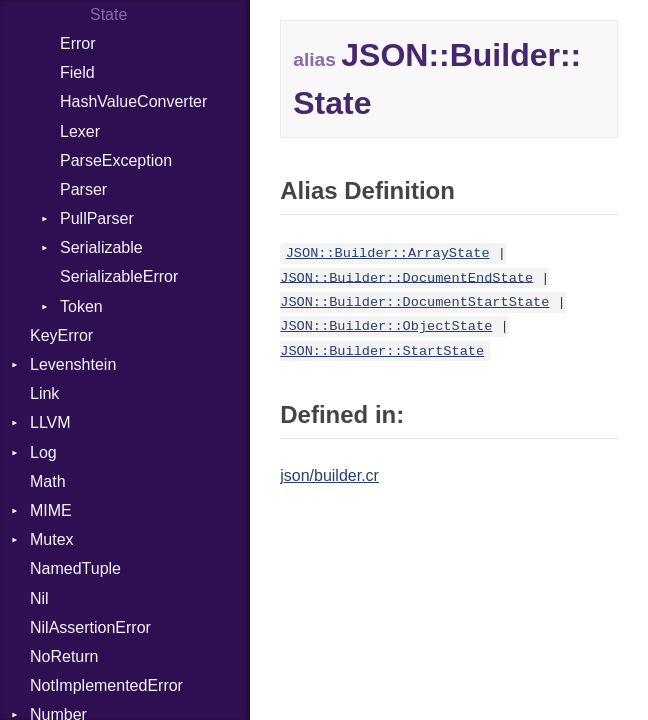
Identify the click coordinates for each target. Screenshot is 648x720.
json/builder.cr (329, 475)
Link (44, 393)
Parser (83, 189)
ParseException (116, 160)
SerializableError (119, 276)
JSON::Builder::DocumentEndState (406, 277)
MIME (51, 510)
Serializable (101, 247)
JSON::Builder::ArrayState (388, 253)
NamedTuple (75, 568)
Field (77, 72)
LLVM (50, 422)
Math (48, 481)
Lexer (80, 131)
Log (43, 452)
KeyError (61, 335)
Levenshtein (73, 364)
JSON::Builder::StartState (382, 351)
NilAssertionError (90, 627)
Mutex (52, 539)
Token (81, 306)
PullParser (97, 218)
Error (78, 43)
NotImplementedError (106, 685)
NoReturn (64, 656)
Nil (39, 598)
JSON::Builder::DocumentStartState (414, 302)
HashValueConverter (133, 101)
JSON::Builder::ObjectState (386, 326)
